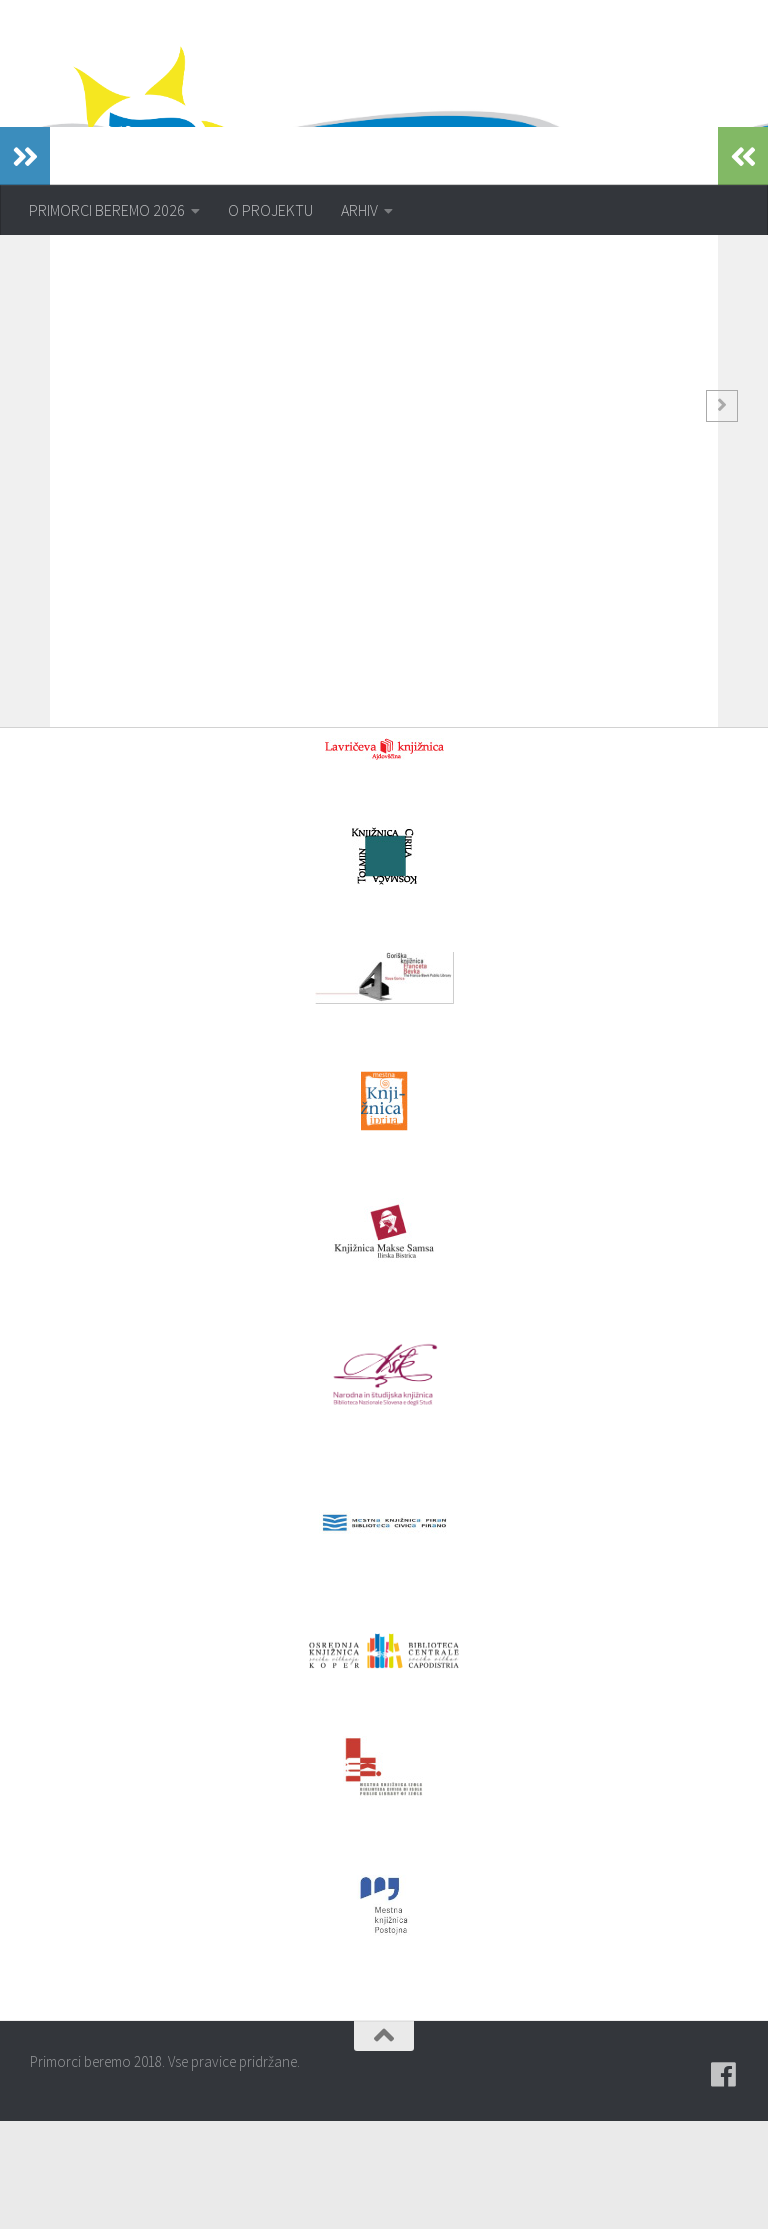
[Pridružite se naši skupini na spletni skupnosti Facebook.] (724, 2183)
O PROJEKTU (270, 210)
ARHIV (359, 210)
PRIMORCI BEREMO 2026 (107, 210)
